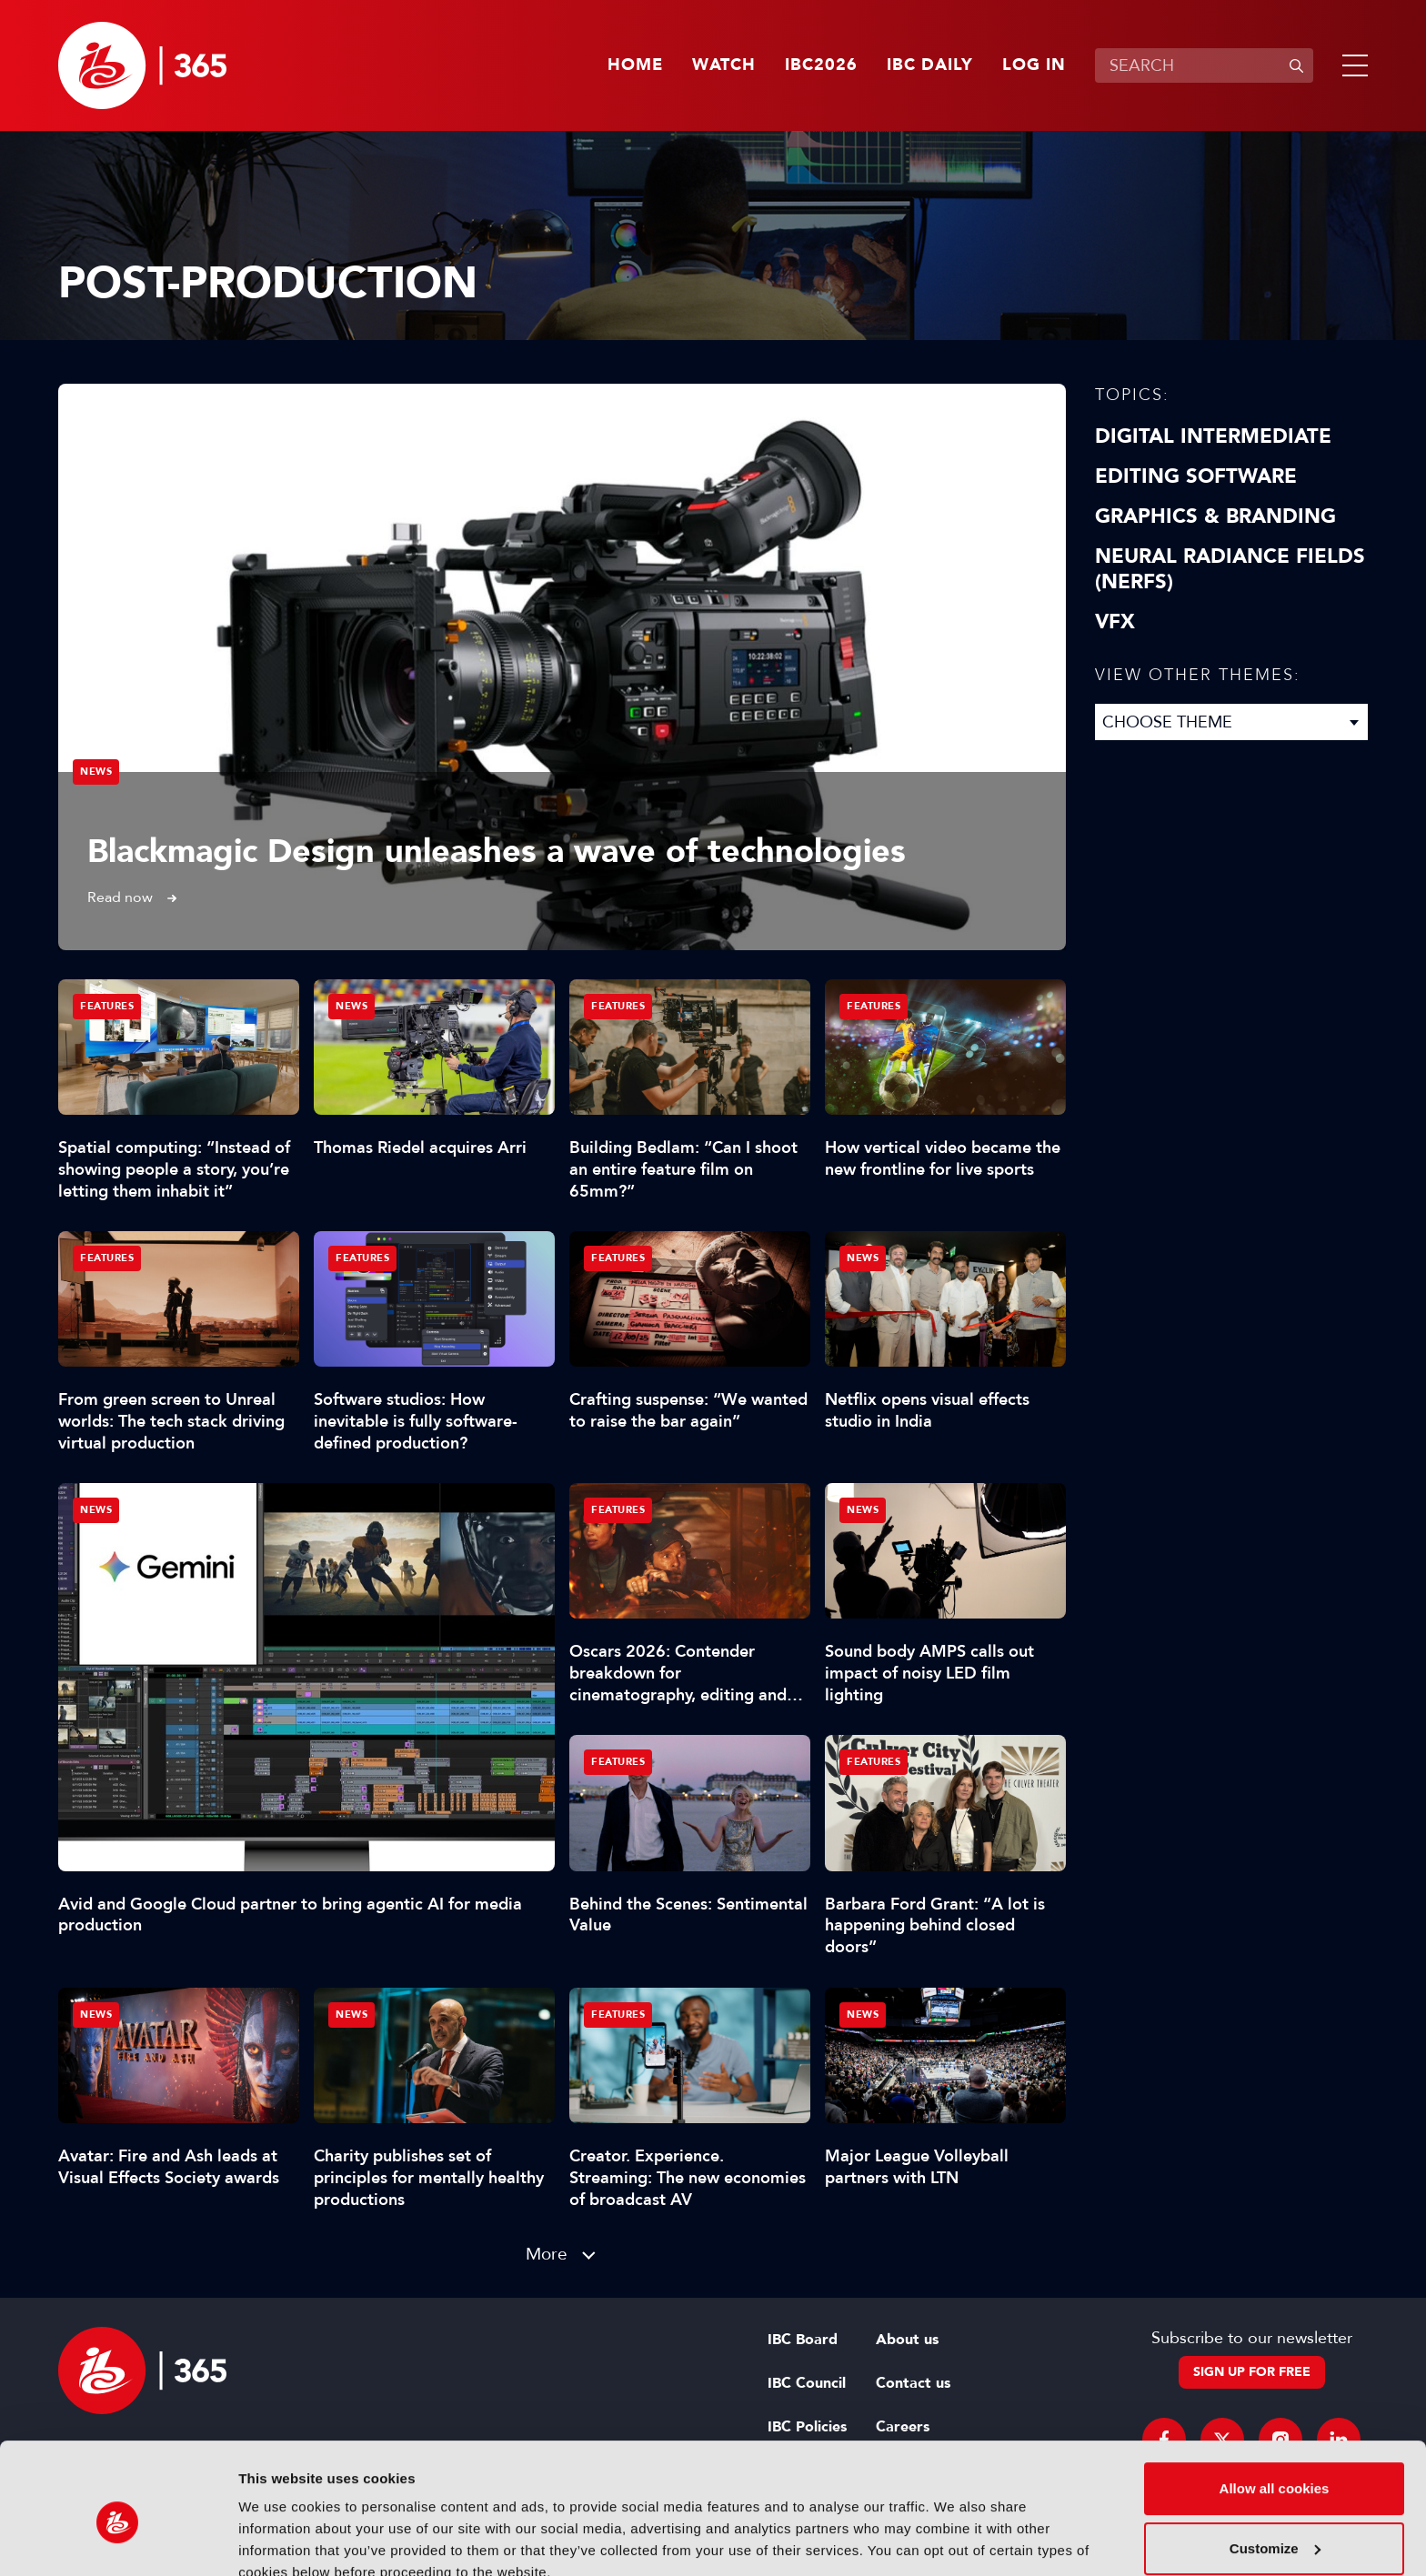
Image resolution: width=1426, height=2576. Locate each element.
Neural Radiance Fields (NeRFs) (1230, 569)
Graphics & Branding (1215, 516)
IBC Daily (930, 65)
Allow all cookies (1275, 2406)
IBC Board (803, 2340)
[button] (1351, 65)
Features (107, 1006)
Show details (280, 2540)
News (96, 771)
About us (907, 2340)
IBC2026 (821, 65)
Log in (1034, 65)
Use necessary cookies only (1274, 2525)
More (546, 2253)
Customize (1275, 2465)
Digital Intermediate (1213, 436)
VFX (1115, 622)
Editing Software (1196, 476)
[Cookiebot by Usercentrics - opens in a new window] (117, 2540)
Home (635, 65)
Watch (724, 65)
